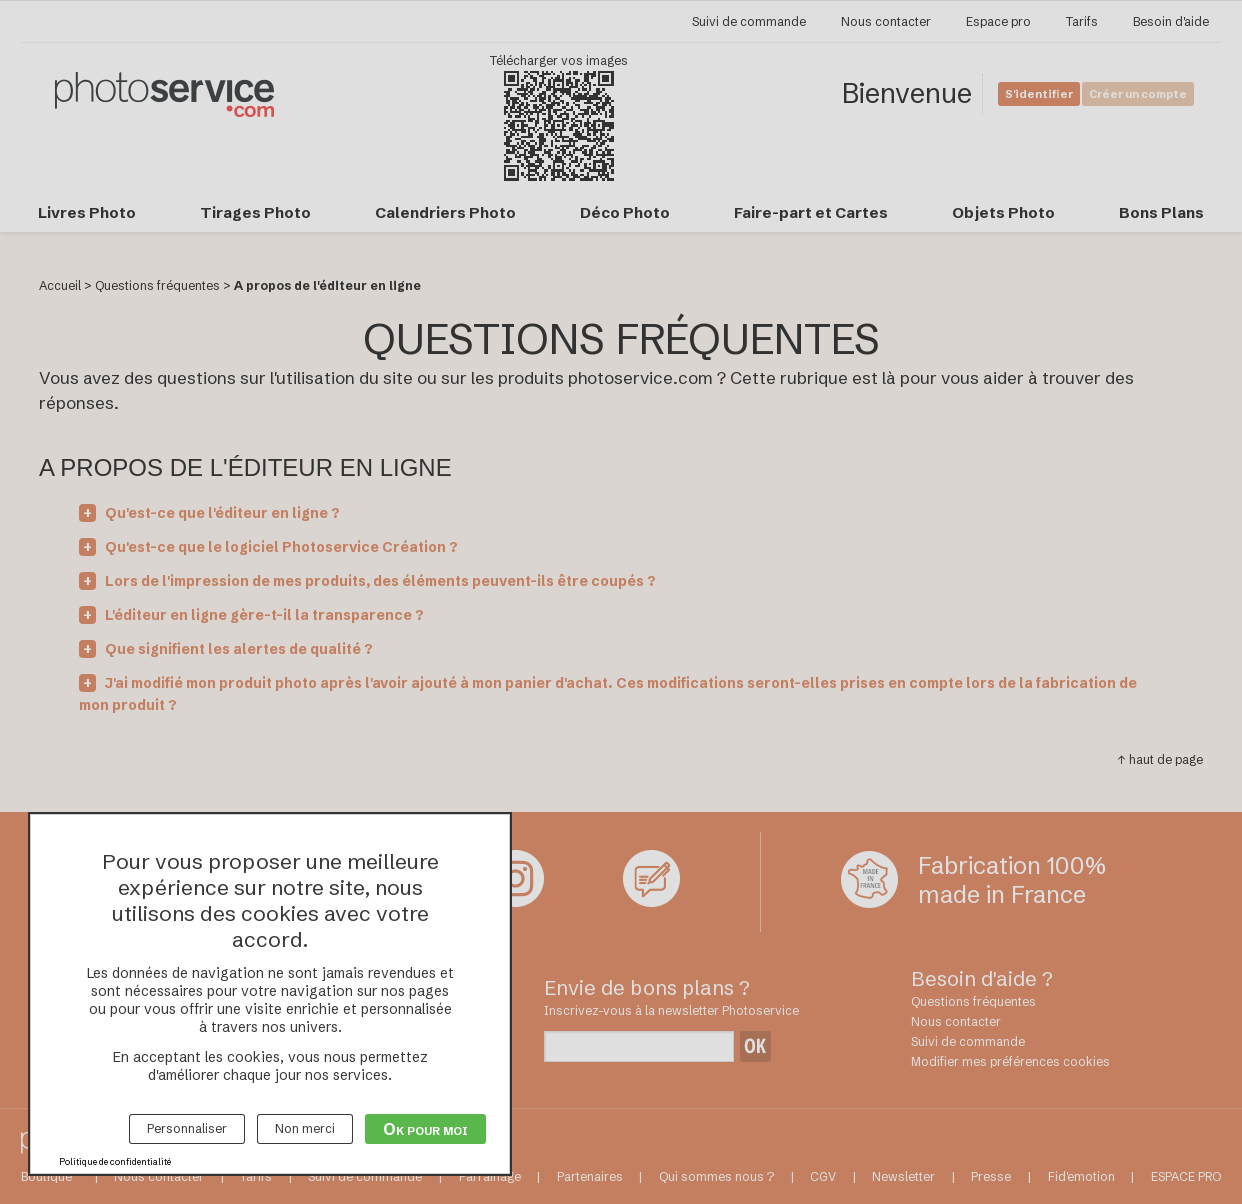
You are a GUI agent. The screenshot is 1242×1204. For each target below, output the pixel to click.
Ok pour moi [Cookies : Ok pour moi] (425, 1129)
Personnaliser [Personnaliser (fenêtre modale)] (187, 1128)
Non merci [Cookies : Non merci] (305, 1128)
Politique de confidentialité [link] (115, 1161)
